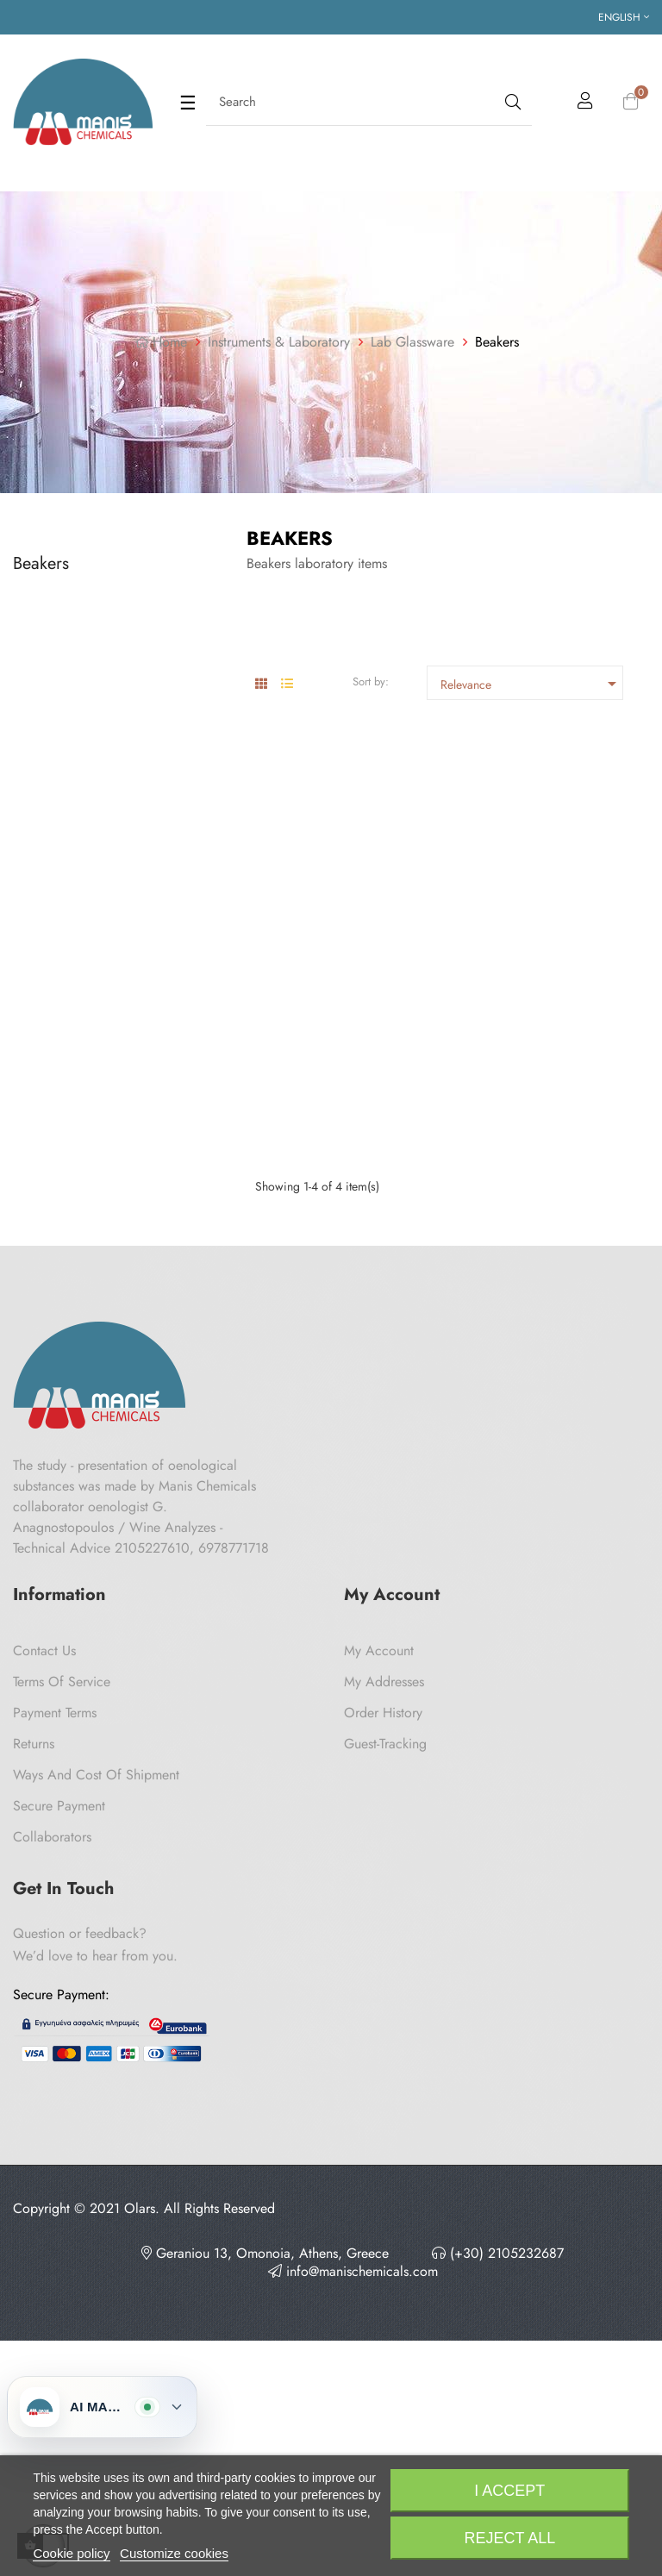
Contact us (44, 1931)
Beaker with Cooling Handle (330, 1294)
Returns (33, 2024)
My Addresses (384, 1962)
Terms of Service (61, 1962)
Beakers (41, 563)
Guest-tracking (385, 2024)
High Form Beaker (519, 944)
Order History (383, 1993)
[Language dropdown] (623, 17)
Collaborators (52, 2117)
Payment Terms (55, 1993)
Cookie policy (71, 2553)
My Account (379, 1931)
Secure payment (59, 2086)
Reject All (509, 2538)
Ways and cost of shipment (96, 2055)
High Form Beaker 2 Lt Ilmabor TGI (532, 1301)
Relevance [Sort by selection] (531, 683)
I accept (509, 2490)
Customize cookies (174, 2553)
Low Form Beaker (297, 944)
